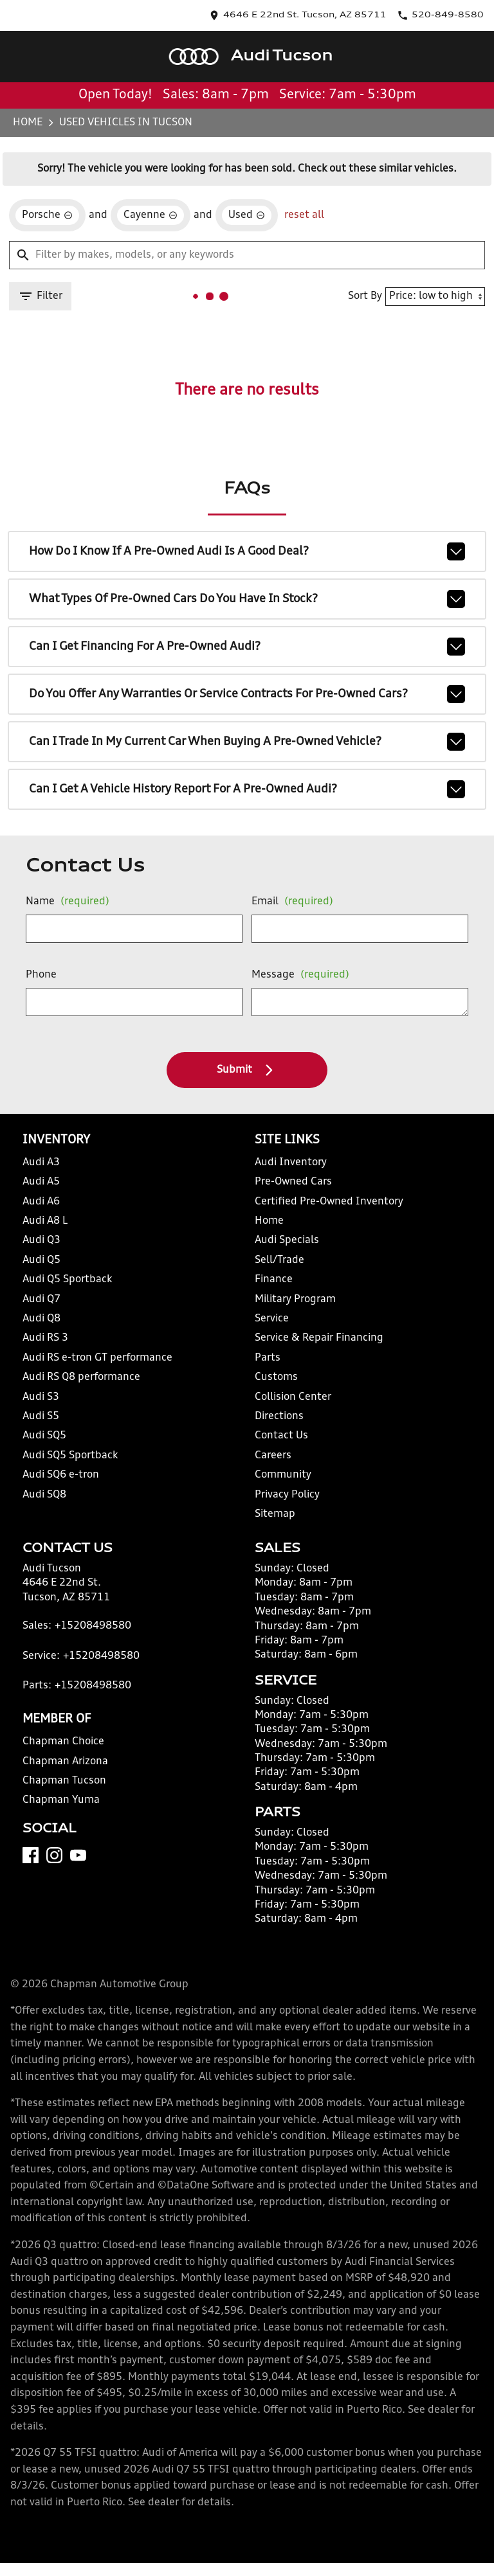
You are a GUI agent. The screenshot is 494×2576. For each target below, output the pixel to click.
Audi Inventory (291, 1163)
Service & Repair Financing (319, 1338)
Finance (274, 1280)
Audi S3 (41, 1397)
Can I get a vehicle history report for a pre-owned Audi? (247, 789)
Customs (276, 1377)
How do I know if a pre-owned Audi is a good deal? (247, 551)
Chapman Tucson (64, 1781)
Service (272, 1319)
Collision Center (293, 1397)
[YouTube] (78, 1855)
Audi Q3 (41, 1240)
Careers (273, 1456)
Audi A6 (41, 1202)
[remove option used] (246, 215)
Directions (279, 1416)
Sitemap (275, 1514)
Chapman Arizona (65, 1762)
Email (292, 902)
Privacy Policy (287, 1495)
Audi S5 (41, 1416)
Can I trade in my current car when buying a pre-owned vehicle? (247, 742)
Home (27, 123)
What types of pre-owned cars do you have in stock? (247, 599)
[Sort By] (435, 296)
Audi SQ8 (44, 1495)
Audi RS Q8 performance (81, 1377)
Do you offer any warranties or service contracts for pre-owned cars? (247, 694)
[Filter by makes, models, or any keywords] (247, 255)
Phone (41, 975)
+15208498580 (93, 1626)
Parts (267, 1358)
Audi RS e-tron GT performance (97, 1358)
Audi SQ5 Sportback (70, 1456)
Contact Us (281, 1436)
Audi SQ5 (44, 1436)
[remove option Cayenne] (150, 215)
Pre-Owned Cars (293, 1182)
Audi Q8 (41, 1319)
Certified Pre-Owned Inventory (329, 1202)
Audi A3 (41, 1163)
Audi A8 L (45, 1221)
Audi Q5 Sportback (67, 1280)
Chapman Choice (63, 1742)
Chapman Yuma (61, 1800)
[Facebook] (30, 1855)
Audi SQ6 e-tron (61, 1475)
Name (67, 902)
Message (300, 975)
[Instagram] (54, 1855)
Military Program (295, 1299)
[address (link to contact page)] (297, 15)
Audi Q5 (41, 1260)
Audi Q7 (41, 1299)
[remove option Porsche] (47, 215)
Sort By (365, 296)
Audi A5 (41, 1182)
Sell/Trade (279, 1260)
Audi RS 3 (45, 1338)
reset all (304, 215)
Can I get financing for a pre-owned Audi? (247, 647)
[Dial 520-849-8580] (440, 15)
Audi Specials (287, 1240)
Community (283, 1475)
